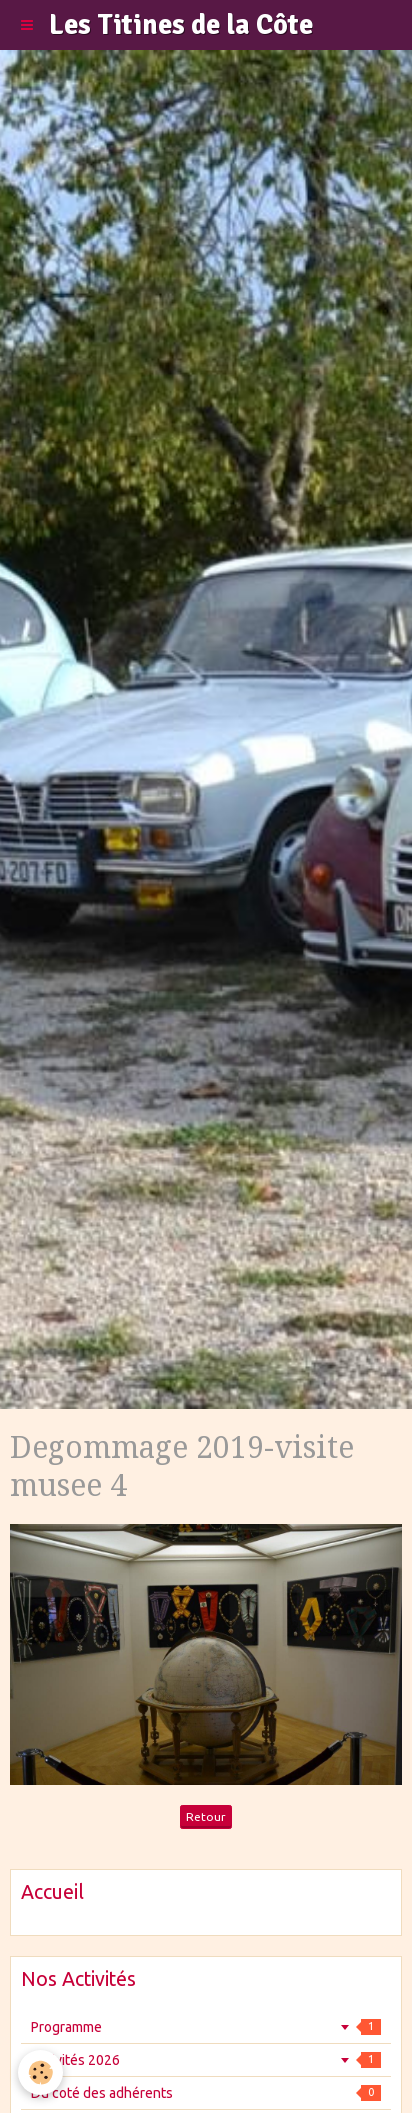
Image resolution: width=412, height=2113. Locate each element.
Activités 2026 (206, 2060)
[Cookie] (40, 2072)
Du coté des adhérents (206, 2093)
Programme (206, 2027)
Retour (206, 1816)
